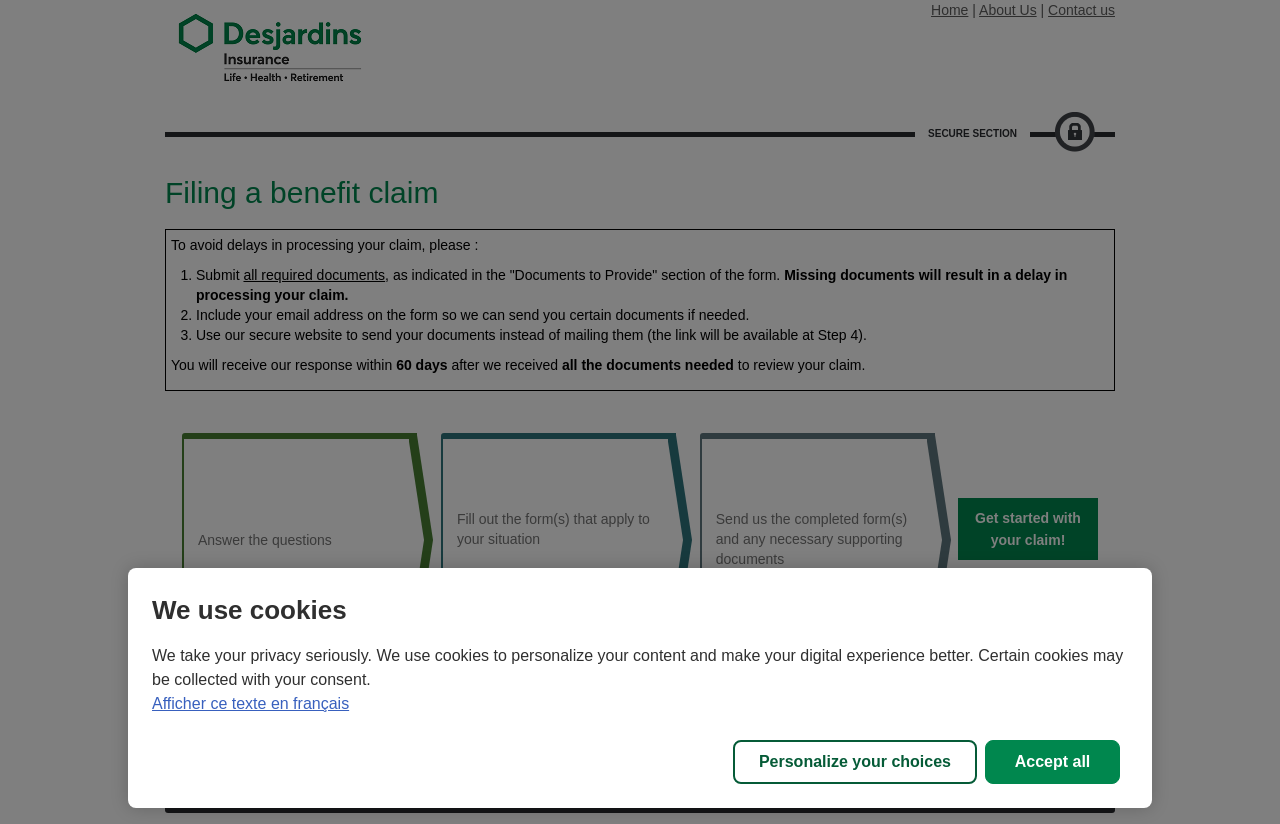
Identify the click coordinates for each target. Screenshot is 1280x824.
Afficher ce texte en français (250, 703)
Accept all (1053, 761)
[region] (640, 688)
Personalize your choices (855, 761)
